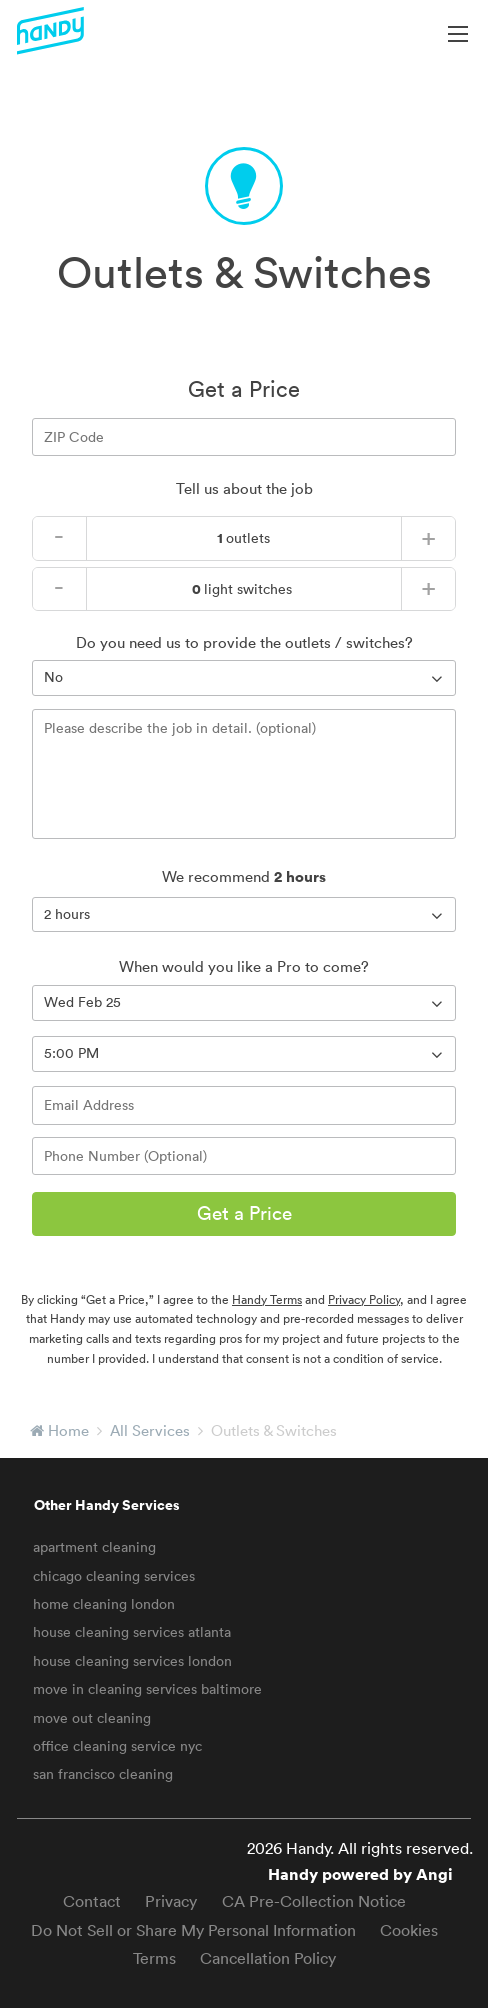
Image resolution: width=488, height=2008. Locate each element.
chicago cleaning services (114, 1576)
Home (68, 1430)
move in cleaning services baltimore (147, 1689)
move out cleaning (92, 1718)
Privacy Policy (364, 1299)
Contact (92, 1901)
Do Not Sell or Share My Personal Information (193, 1930)
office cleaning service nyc (117, 1746)
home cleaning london (104, 1604)
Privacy (171, 1901)
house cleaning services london (132, 1661)
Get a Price (244, 1213)
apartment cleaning (94, 1547)
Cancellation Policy (268, 1958)
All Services (150, 1430)
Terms (154, 1958)
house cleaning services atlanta (132, 1632)
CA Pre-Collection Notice (314, 1901)
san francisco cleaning (103, 1774)
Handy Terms (267, 1299)
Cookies (409, 1930)
